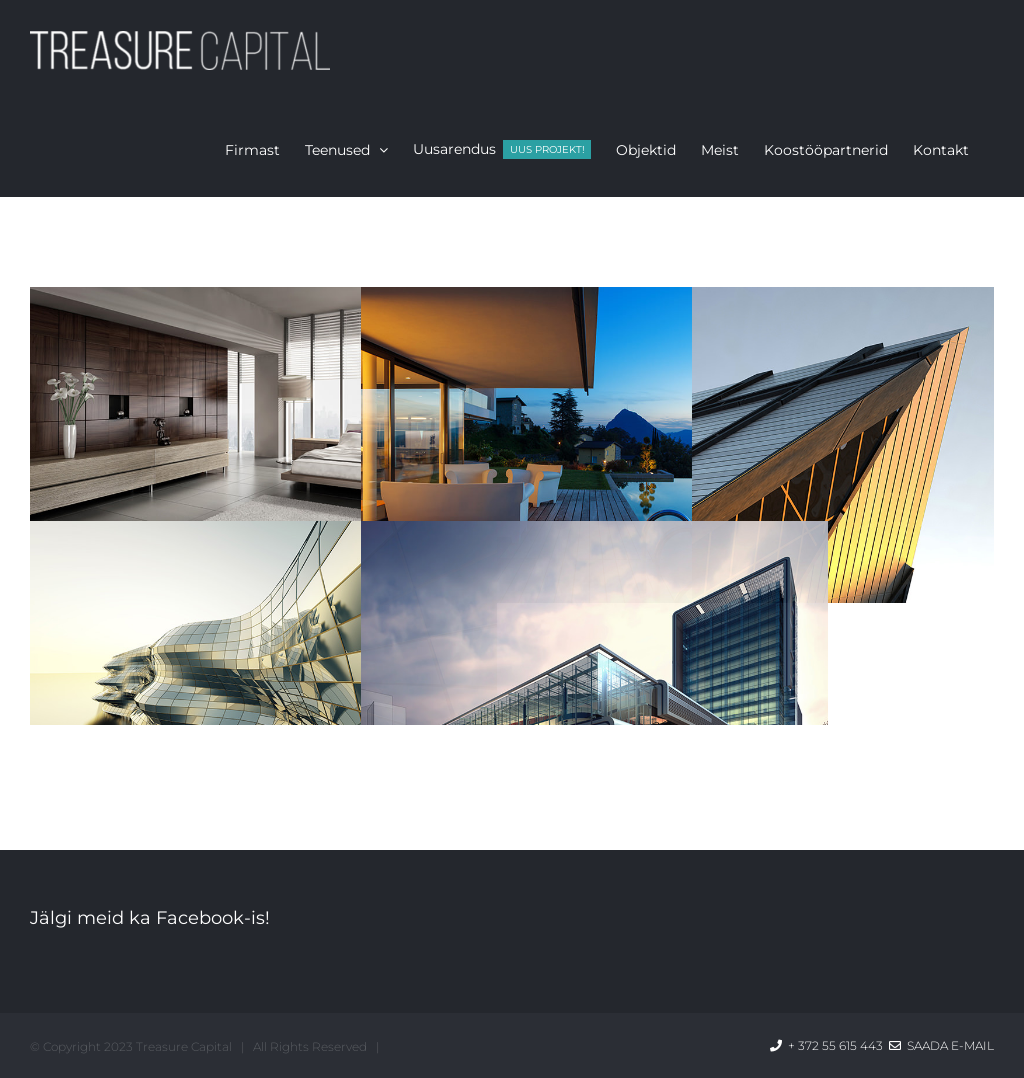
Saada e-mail (941, 1045)
